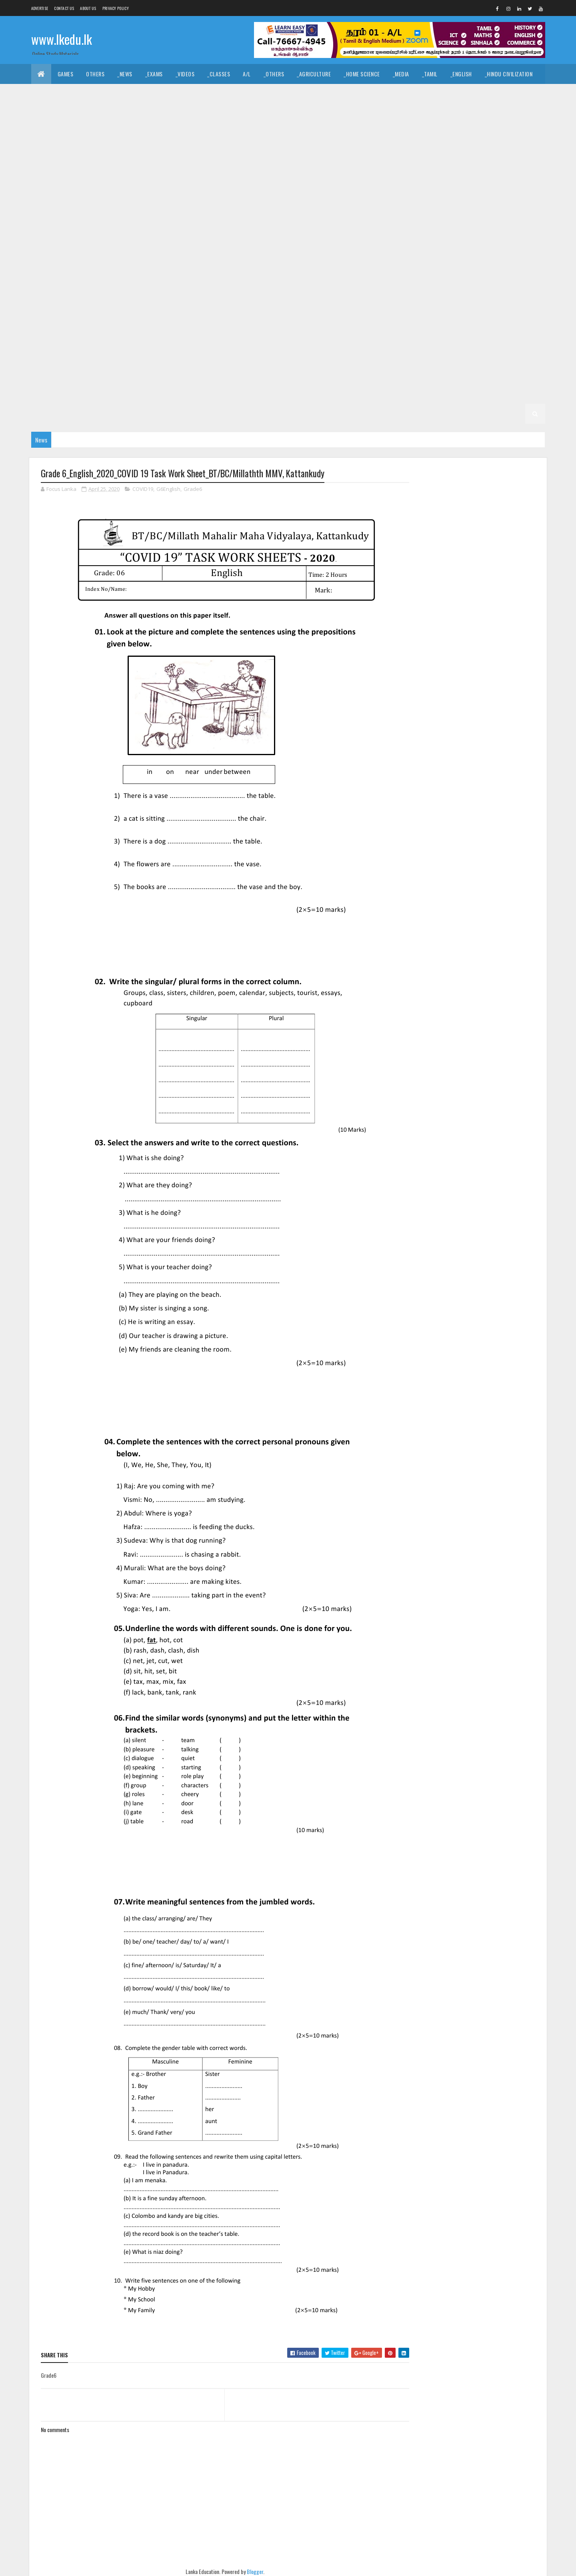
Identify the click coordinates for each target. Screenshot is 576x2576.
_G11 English (93, 154)
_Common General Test (66, 114)
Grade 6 (126, 333)
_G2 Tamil (513, 393)
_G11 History (394, 154)
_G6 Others (128, 353)
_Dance (285, 94)
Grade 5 (361, 353)
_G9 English (91, 253)
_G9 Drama (51, 253)
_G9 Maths (297, 253)
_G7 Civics (463, 293)
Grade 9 (365, 233)
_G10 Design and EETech (286, 193)
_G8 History (479, 273)
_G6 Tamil (326, 353)
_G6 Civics (228, 333)
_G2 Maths (93, 413)
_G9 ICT (262, 253)
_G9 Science (491, 253)
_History (198, 94)
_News (124, 74)
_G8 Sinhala (287, 293)
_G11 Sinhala (253, 173)
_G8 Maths (51, 293)
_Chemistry (421, 114)
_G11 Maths (51, 173)
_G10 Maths (449, 213)
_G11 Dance (305, 134)
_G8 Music (88, 293)
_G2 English (52, 413)
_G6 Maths (51, 353)
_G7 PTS (410, 313)
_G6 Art (192, 333)
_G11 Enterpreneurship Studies (233, 154)
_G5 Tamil (500, 353)
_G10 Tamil (262, 233)
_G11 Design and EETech (429, 134)
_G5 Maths (93, 373)
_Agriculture (314, 74)
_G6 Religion (202, 353)
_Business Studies (241, 114)
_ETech (349, 114)
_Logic (378, 94)
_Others (274, 74)
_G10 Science (176, 233)
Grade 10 (397, 173)
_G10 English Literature (68, 213)
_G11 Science (210, 173)
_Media (401, 74)
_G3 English (253, 393)
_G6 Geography (392, 333)
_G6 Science (245, 353)
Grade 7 (361, 293)
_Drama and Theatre (331, 94)
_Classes (218, 74)
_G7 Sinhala (52, 333)
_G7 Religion (448, 313)
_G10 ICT (412, 213)
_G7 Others (374, 313)
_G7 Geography (138, 313)
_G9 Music (335, 253)
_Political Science (422, 94)
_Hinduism (114, 94)
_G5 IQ (425, 353)
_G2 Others (164, 413)
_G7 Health (183, 313)
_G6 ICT (516, 333)
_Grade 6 (159, 333)
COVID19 (142, 489)
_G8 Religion (202, 293)
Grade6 (193, 489)
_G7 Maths (297, 313)
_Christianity (157, 94)
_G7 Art (428, 293)
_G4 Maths (447, 373)
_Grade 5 (395, 353)
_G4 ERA (482, 373)
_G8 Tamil (326, 293)
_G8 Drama (305, 273)
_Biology (382, 114)
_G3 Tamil (214, 393)
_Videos (185, 74)
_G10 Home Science (366, 213)
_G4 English (407, 373)
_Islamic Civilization (64, 94)
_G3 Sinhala (175, 393)
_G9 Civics (467, 233)
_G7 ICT (262, 313)
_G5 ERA (127, 373)
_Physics (459, 114)
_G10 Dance (161, 193)
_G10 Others (53, 233)
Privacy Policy (115, 8)
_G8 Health (438, 273)
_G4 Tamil (368, 373)
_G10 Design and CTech (216, 193)
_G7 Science (491, 313)
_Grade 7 (395, 293)
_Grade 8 (159, 273)
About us (88, 8)
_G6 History (479, 333)
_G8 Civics (228, 273)
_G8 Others (128, 293)
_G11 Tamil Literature (346, 173)
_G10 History (314, 213)
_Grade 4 (290, 373)
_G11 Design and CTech (360, 134)
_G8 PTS (164, 293)
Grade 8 (126, 273)
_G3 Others (365, 393)
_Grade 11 (70, 134)
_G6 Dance (266, 333)
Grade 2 (402, 393)
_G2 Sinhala (474, 393)
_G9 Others (374, 253)
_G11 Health (351, 154)
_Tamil (430, 74)
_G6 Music (88, 353)
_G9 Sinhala (52, 273)
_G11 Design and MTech (499, 134)
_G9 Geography (138, 253)
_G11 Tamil (294, 173)
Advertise (39, 8)
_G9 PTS (410, 253)
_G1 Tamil (309, 413)
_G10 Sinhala (221, 233)
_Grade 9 (399, 233)
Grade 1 (200, 413)
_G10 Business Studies (66, 193)
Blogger (252, 2571)
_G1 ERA (422, 413)
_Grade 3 (137, 393)
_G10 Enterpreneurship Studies (150, 213)
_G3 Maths (294, 393)
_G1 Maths (387, 413)
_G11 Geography (304, 154)
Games (66, 74)
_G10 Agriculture (480, 173)
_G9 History (225, 253)
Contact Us (64, 8)
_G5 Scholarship (212, 373)
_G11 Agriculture (116, 134)
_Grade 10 (433, 173)
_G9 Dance (505, 233)
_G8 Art (192, 273)
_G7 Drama (51, 313)
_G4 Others (518, 373)
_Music (254, 94)
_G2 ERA (127, 413)
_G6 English (345, 333)
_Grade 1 (233, 413)
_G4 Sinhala (328, 373)
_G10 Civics (120, 193)
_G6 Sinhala (287, 353)
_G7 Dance (501, 293)
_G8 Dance (266, 273)
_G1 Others (457, 413)
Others (95, 74)
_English (461, 74)
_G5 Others (164, 373)
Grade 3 (103, 393)
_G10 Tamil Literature (315, 233)
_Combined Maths (506, 114)
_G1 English (348, 413)
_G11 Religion (166, 173)
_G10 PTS (91, 233)
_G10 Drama (413, 193)
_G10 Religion (131, 233)
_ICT (113, 114)
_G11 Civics (265, 134)
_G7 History (225, 313)
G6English (168, 489)
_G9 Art (432, 233)
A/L (247, 74)
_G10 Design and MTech (357, 193)
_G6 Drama (305, 333)
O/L (42, 134)
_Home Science (362, 74)
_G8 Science (245, 293)
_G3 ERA (329, 393)
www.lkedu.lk (61, 39)
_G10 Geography (222, 213)
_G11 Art (161, 134)
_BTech (287, 114)
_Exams (154, 74)
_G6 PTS (164, 353)
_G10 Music (489, 213)
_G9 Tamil (91, 273)
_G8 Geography (392, 273)
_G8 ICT (516, 273)
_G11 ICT (491, 154)
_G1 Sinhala (271, 413)
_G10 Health (271, 213)
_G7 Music (335, 313)
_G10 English (456, 193)
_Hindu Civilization (509, 74)
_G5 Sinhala (461, 353)
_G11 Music (91, 173)
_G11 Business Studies (212, 134)
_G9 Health (183, 253)
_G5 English (52, 373)
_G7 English (91, 313)
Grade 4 (256, 373)
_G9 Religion (448, 253)
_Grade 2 (436, 393)
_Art (227, 94)
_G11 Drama (51, 154)
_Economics (145, 114)
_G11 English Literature (151, 154)
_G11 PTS (127, 173)
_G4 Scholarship (59, 393)
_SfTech (318, 114)
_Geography (474, 94)
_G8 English (345, 273)
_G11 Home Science (446, 154)
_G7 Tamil (91, 333)
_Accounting (189, 114)
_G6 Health (438, 333)
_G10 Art (525, 173)
